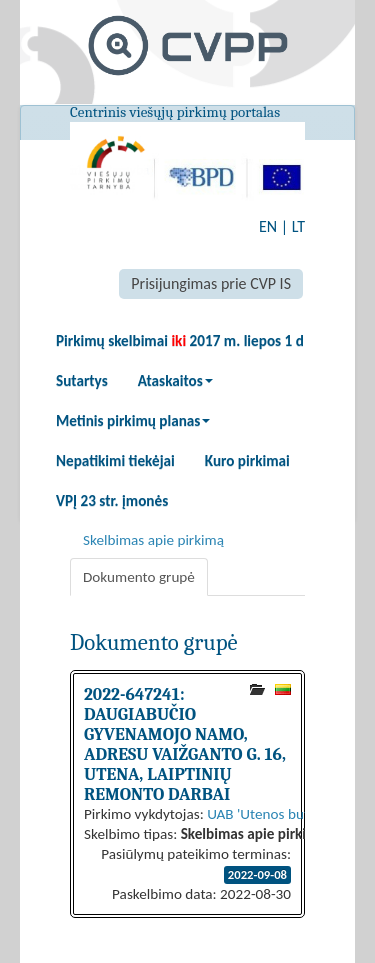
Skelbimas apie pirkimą (153, 540)
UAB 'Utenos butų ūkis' (277, 814)
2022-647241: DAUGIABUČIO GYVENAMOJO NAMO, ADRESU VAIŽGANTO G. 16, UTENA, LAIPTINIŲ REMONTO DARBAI (185, 744)
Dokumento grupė (139, 577)
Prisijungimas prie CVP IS (211, 283)
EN (268, 226)
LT (298, 226)
